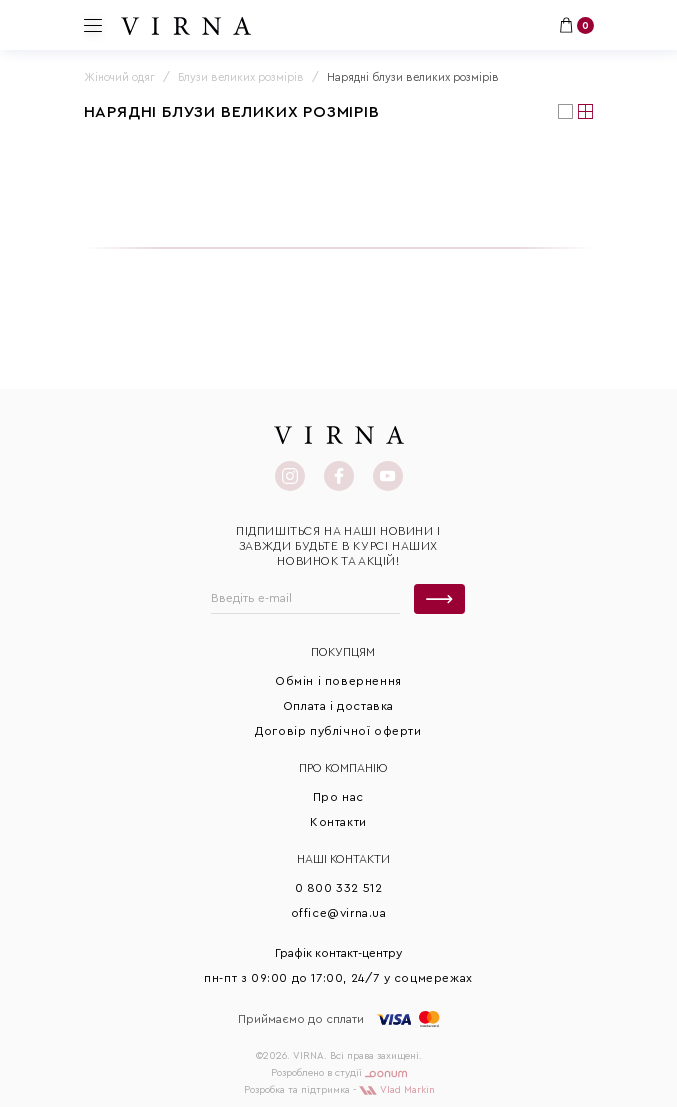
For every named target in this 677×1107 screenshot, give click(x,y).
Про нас (338, 797)
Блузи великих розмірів (241, 77)
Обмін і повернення (338, 681)
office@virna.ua (339, 913)
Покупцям (343, 652)
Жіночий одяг (119, 77)
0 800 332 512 (339, 888)
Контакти (338, 822)
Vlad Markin (397, 1090)
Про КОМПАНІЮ (343, 768)
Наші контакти (343, 859)
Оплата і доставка (338, 706)
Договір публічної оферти (338, 731)
